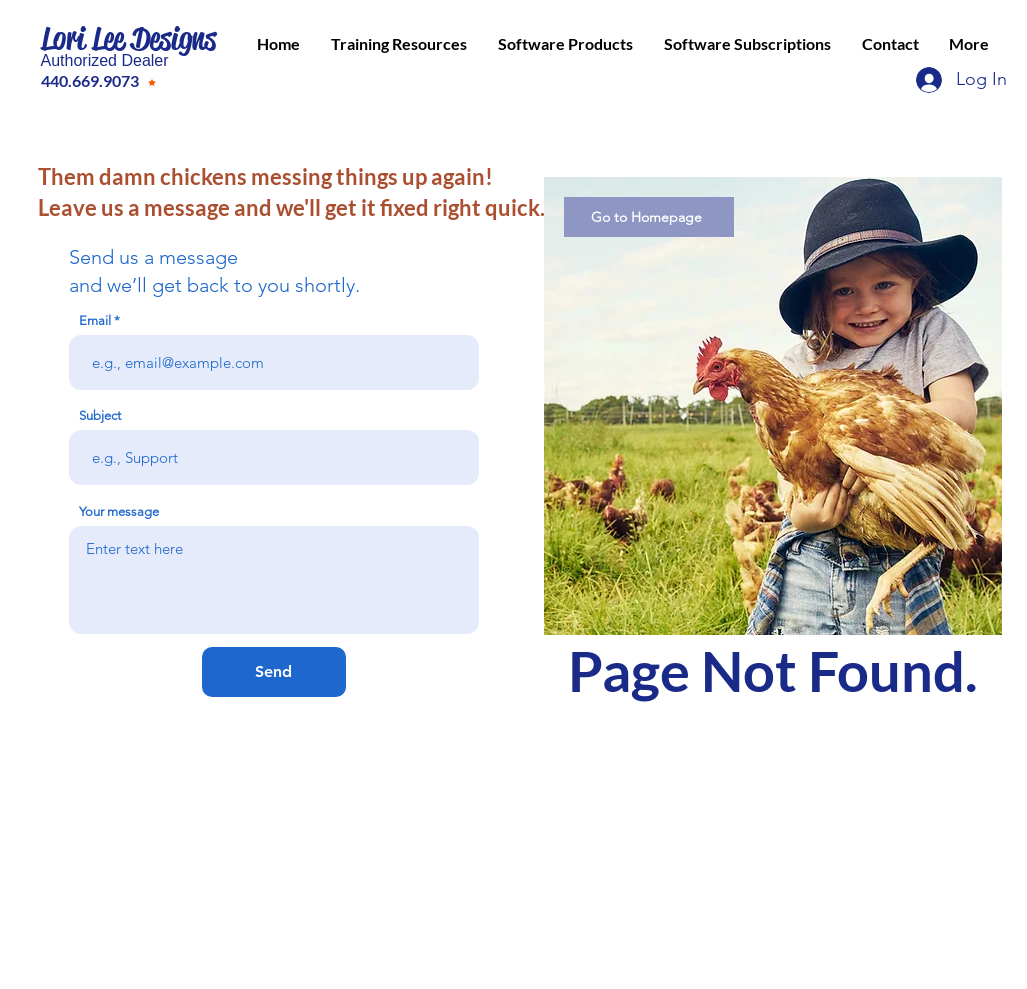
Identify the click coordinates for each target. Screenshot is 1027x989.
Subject (100, 415)
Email (95, 320)
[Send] (274, 672)
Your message (119, 511)
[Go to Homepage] (649, 217)
